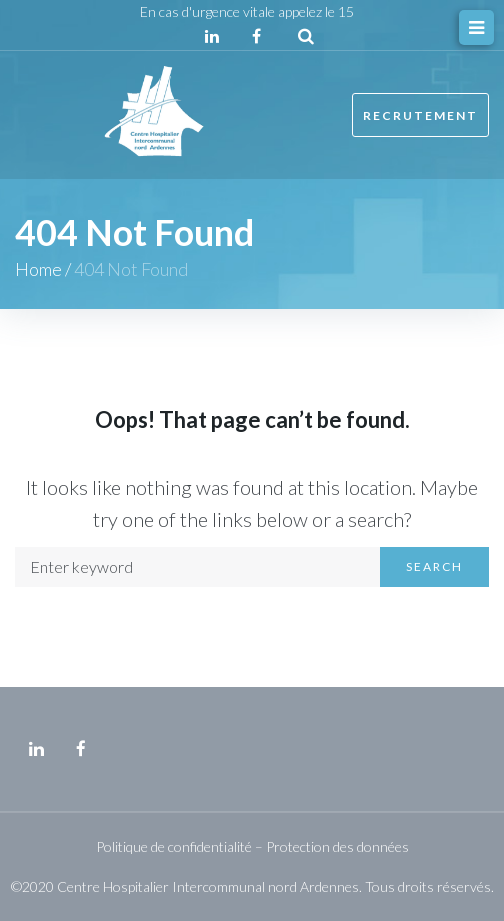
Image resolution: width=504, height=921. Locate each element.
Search (434, 566)
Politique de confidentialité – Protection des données (252, 846)
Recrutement (420, 115)
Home (38, 269)
